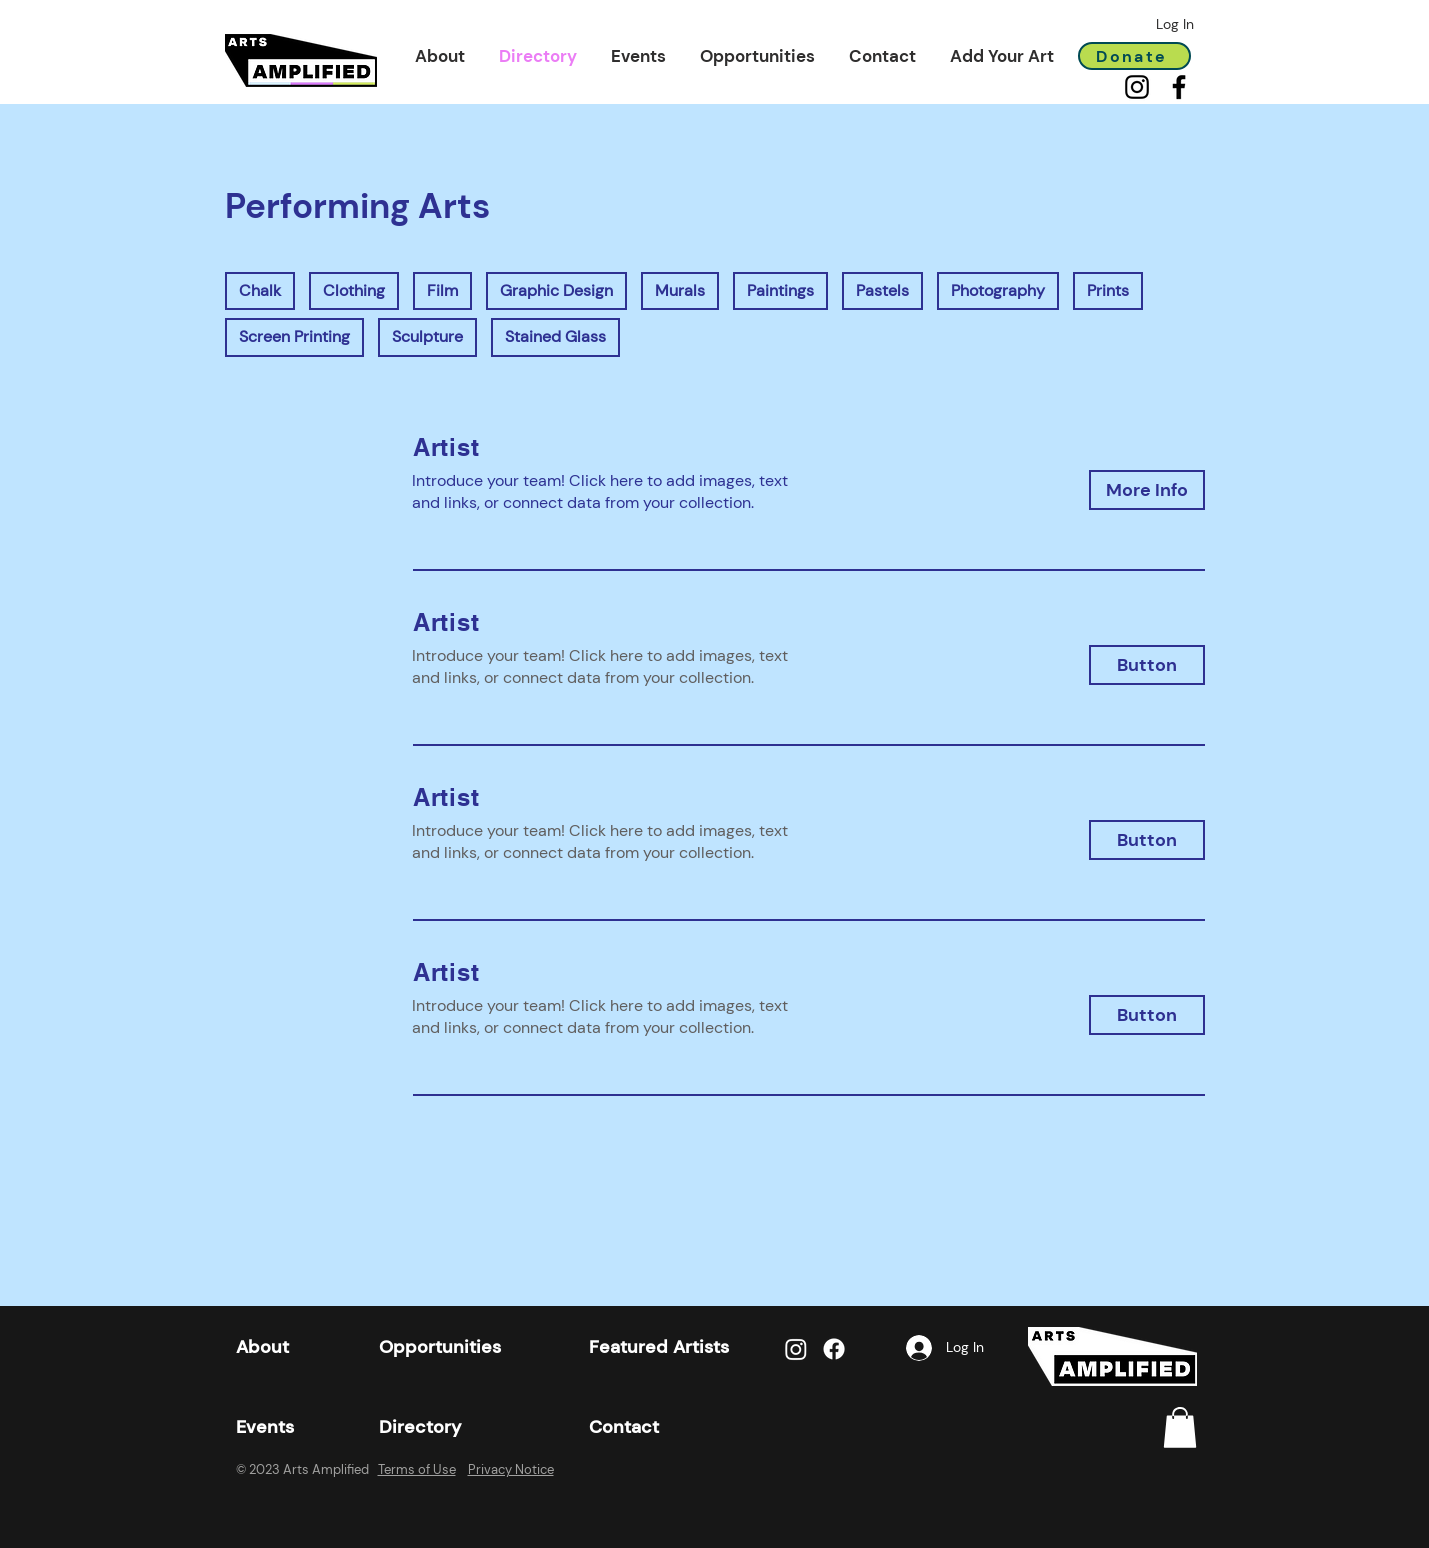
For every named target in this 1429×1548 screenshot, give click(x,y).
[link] (1180, 1427)
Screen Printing (294, 336)
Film (442, 290)
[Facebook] (1179, 87)
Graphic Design (556, 290)
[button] (440, 56)
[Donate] (1134, 56)
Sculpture (427, 336)
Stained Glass (555, 336)
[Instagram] (1137, 87)
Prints (1107, 290)
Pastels (882, 290)
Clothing (353, 290)
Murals (679, 290)
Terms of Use (417, 1469)
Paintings (780, 290)
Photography (997, 290)
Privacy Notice (511, 1469)
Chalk (259, 290)
